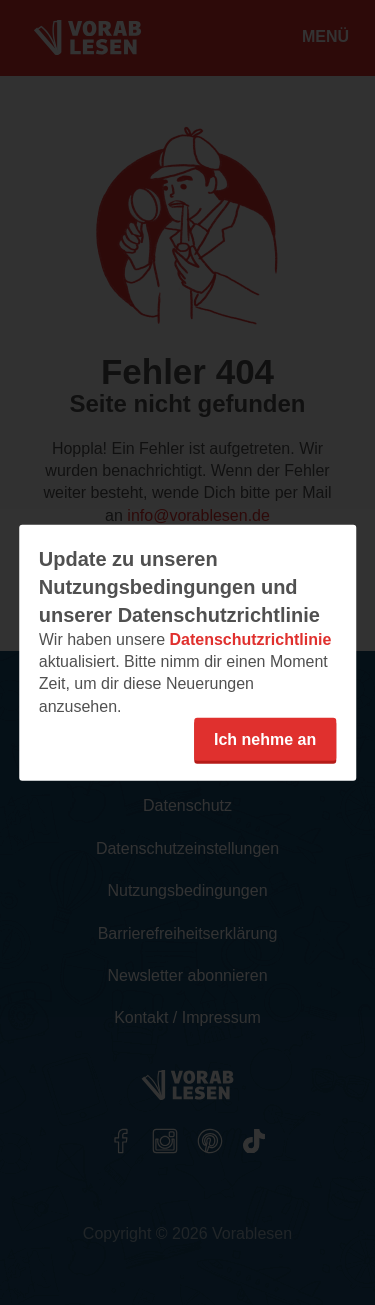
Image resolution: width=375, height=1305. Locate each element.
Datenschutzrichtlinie (250, 638)
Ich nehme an (265, 739)
